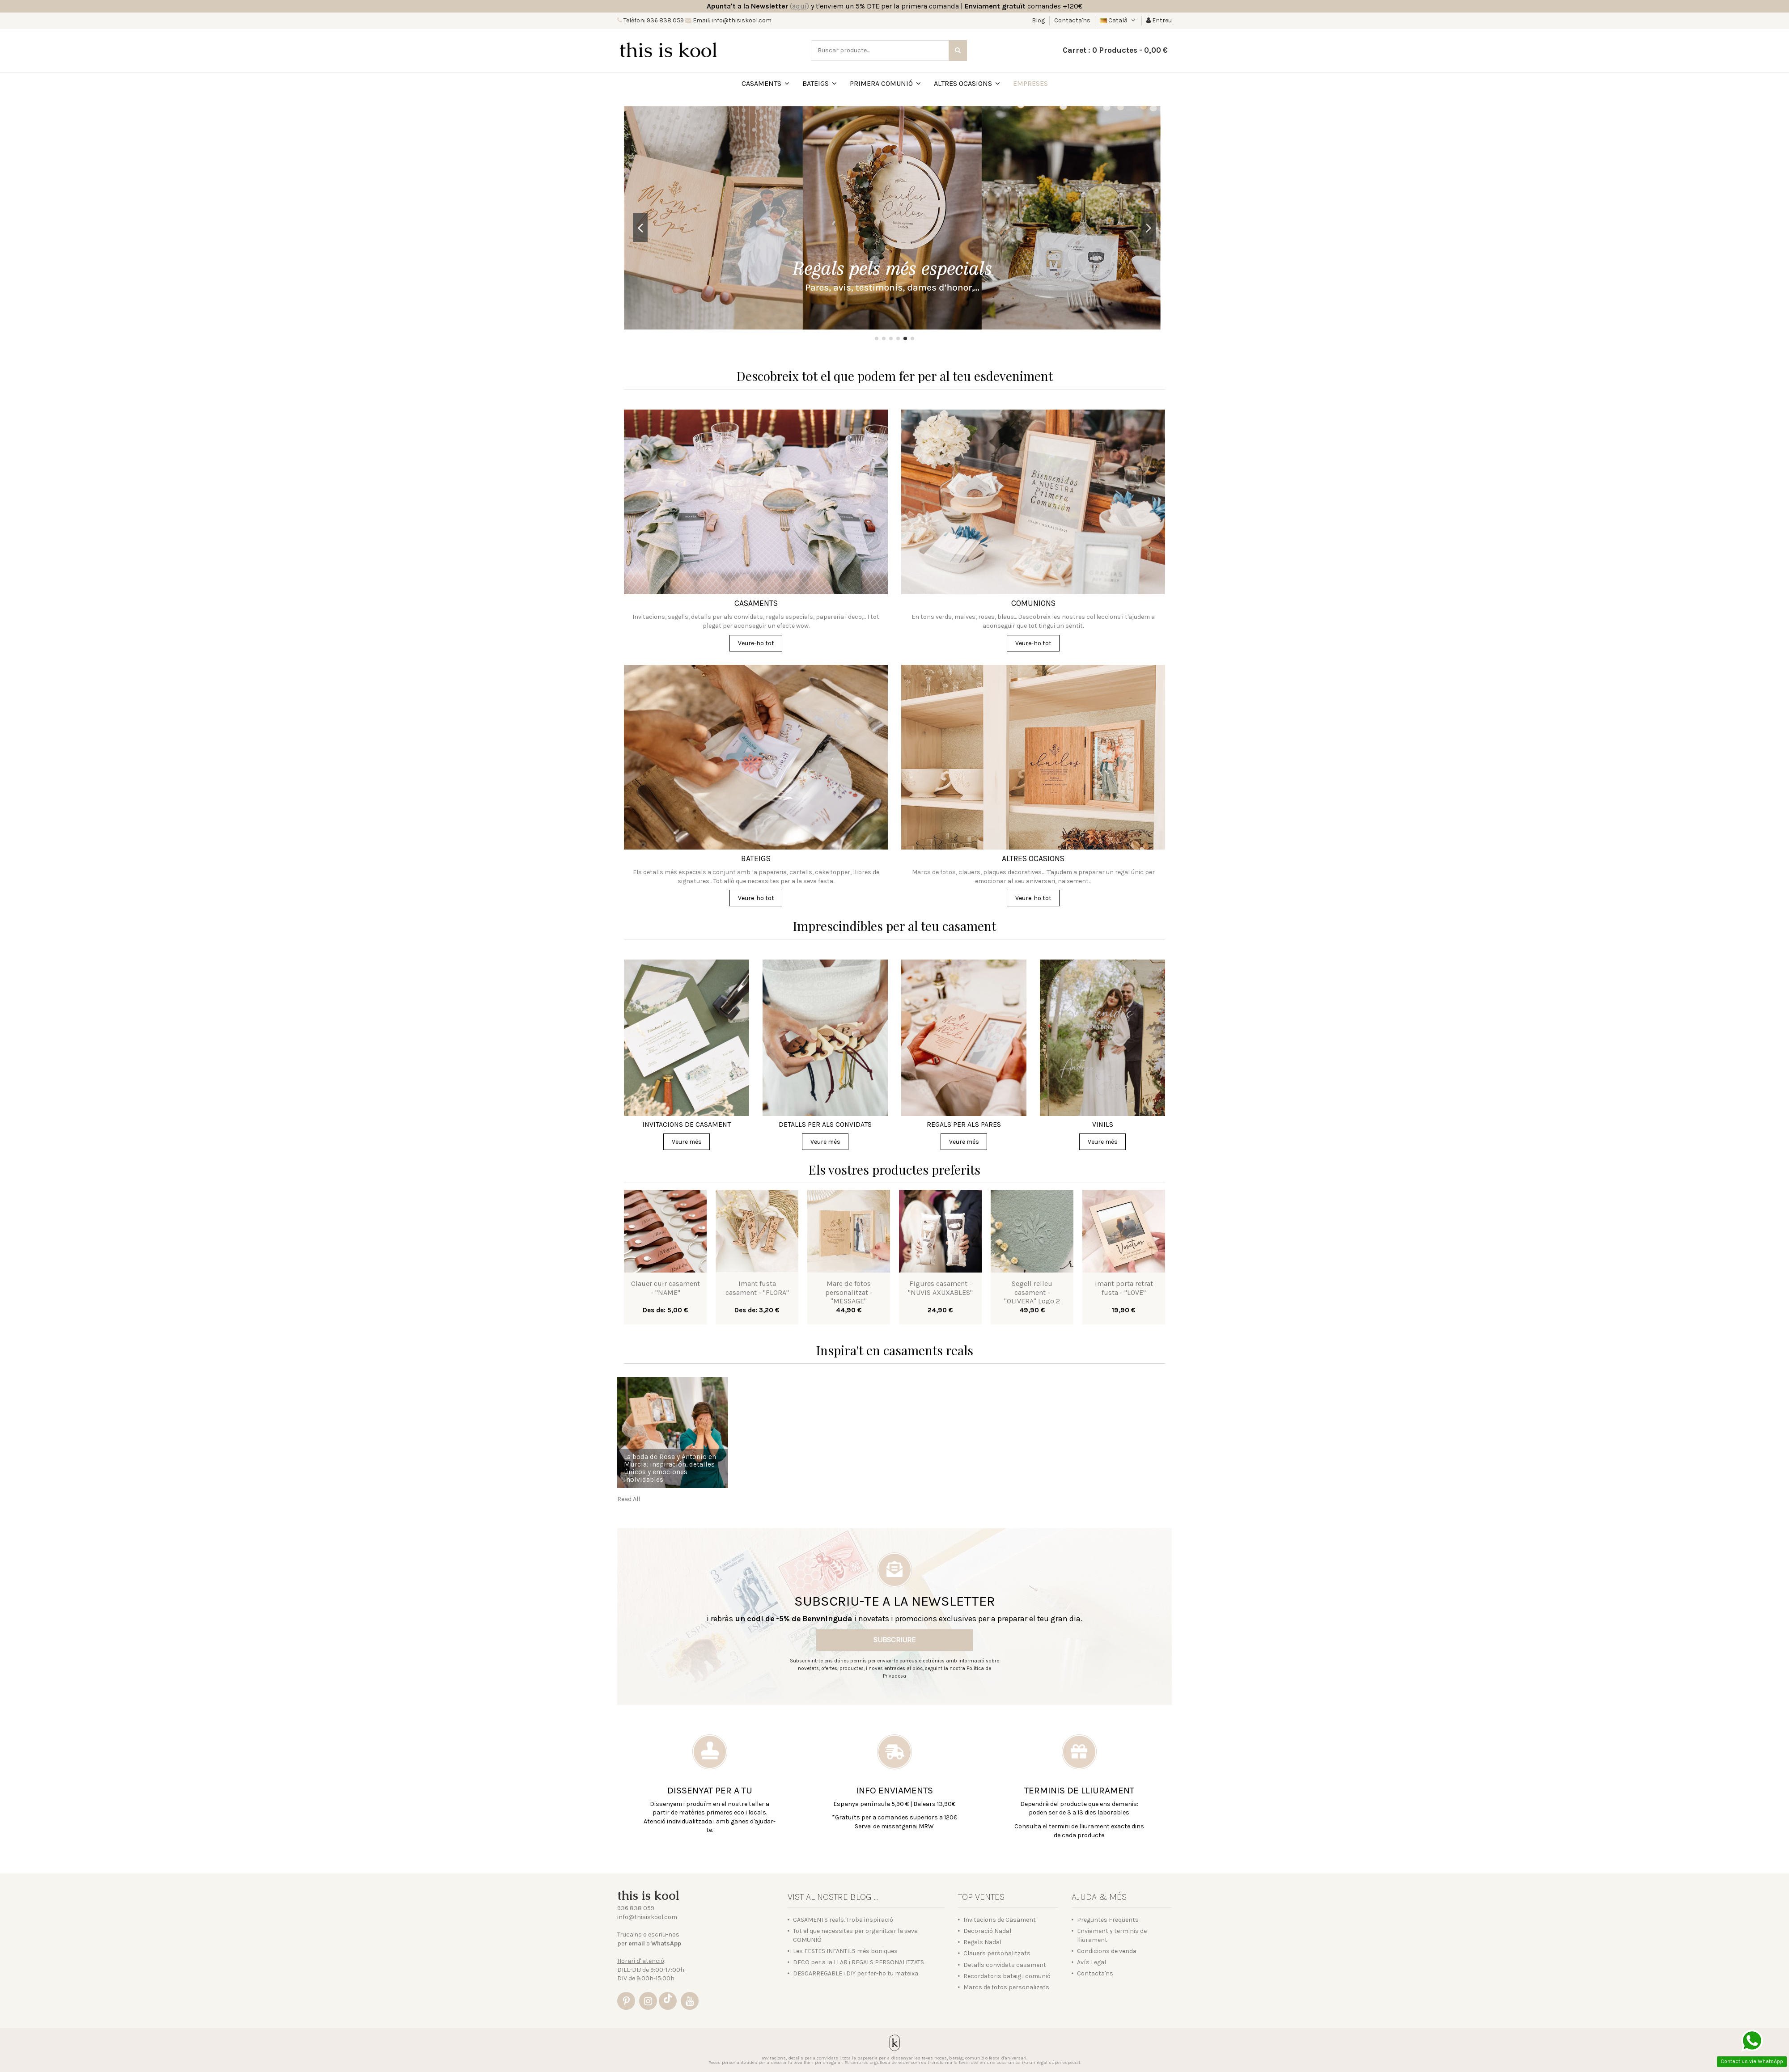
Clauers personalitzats (996, 1953)
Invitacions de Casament (999, 1920)
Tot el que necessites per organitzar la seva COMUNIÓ (855, 1935)
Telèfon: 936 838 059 (653, 20)
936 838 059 (635, 1908)
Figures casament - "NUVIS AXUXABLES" (940, 1287)
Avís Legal (1091, 1962)
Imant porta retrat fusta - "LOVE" (1124, 1287)
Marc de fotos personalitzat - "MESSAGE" (849, 1292)
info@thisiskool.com (647, 1917)
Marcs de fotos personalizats (1006, 1987)
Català (1118, 20)
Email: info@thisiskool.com (731, 20)
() (799, 6)
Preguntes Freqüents (1108, 1920)
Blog (1039, 20)
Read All (628, 1499)
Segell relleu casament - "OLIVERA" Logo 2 (1032, 1292)
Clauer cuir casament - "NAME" (665, 1287)
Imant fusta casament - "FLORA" (757, 1287)
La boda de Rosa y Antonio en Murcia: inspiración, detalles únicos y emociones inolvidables (670, 1468)
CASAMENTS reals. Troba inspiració (843, 1920)
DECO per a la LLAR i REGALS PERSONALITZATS (858, 1962)
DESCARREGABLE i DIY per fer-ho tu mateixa (855, 1973)
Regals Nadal (982, 1942)
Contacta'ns (1072, 20)
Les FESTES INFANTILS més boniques (845, 1951)
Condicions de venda (1106, 1951)
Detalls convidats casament (1004, 1965)
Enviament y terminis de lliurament (1112, 1935)
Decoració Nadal (987, 1931)
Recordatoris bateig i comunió (1007, 1976)
